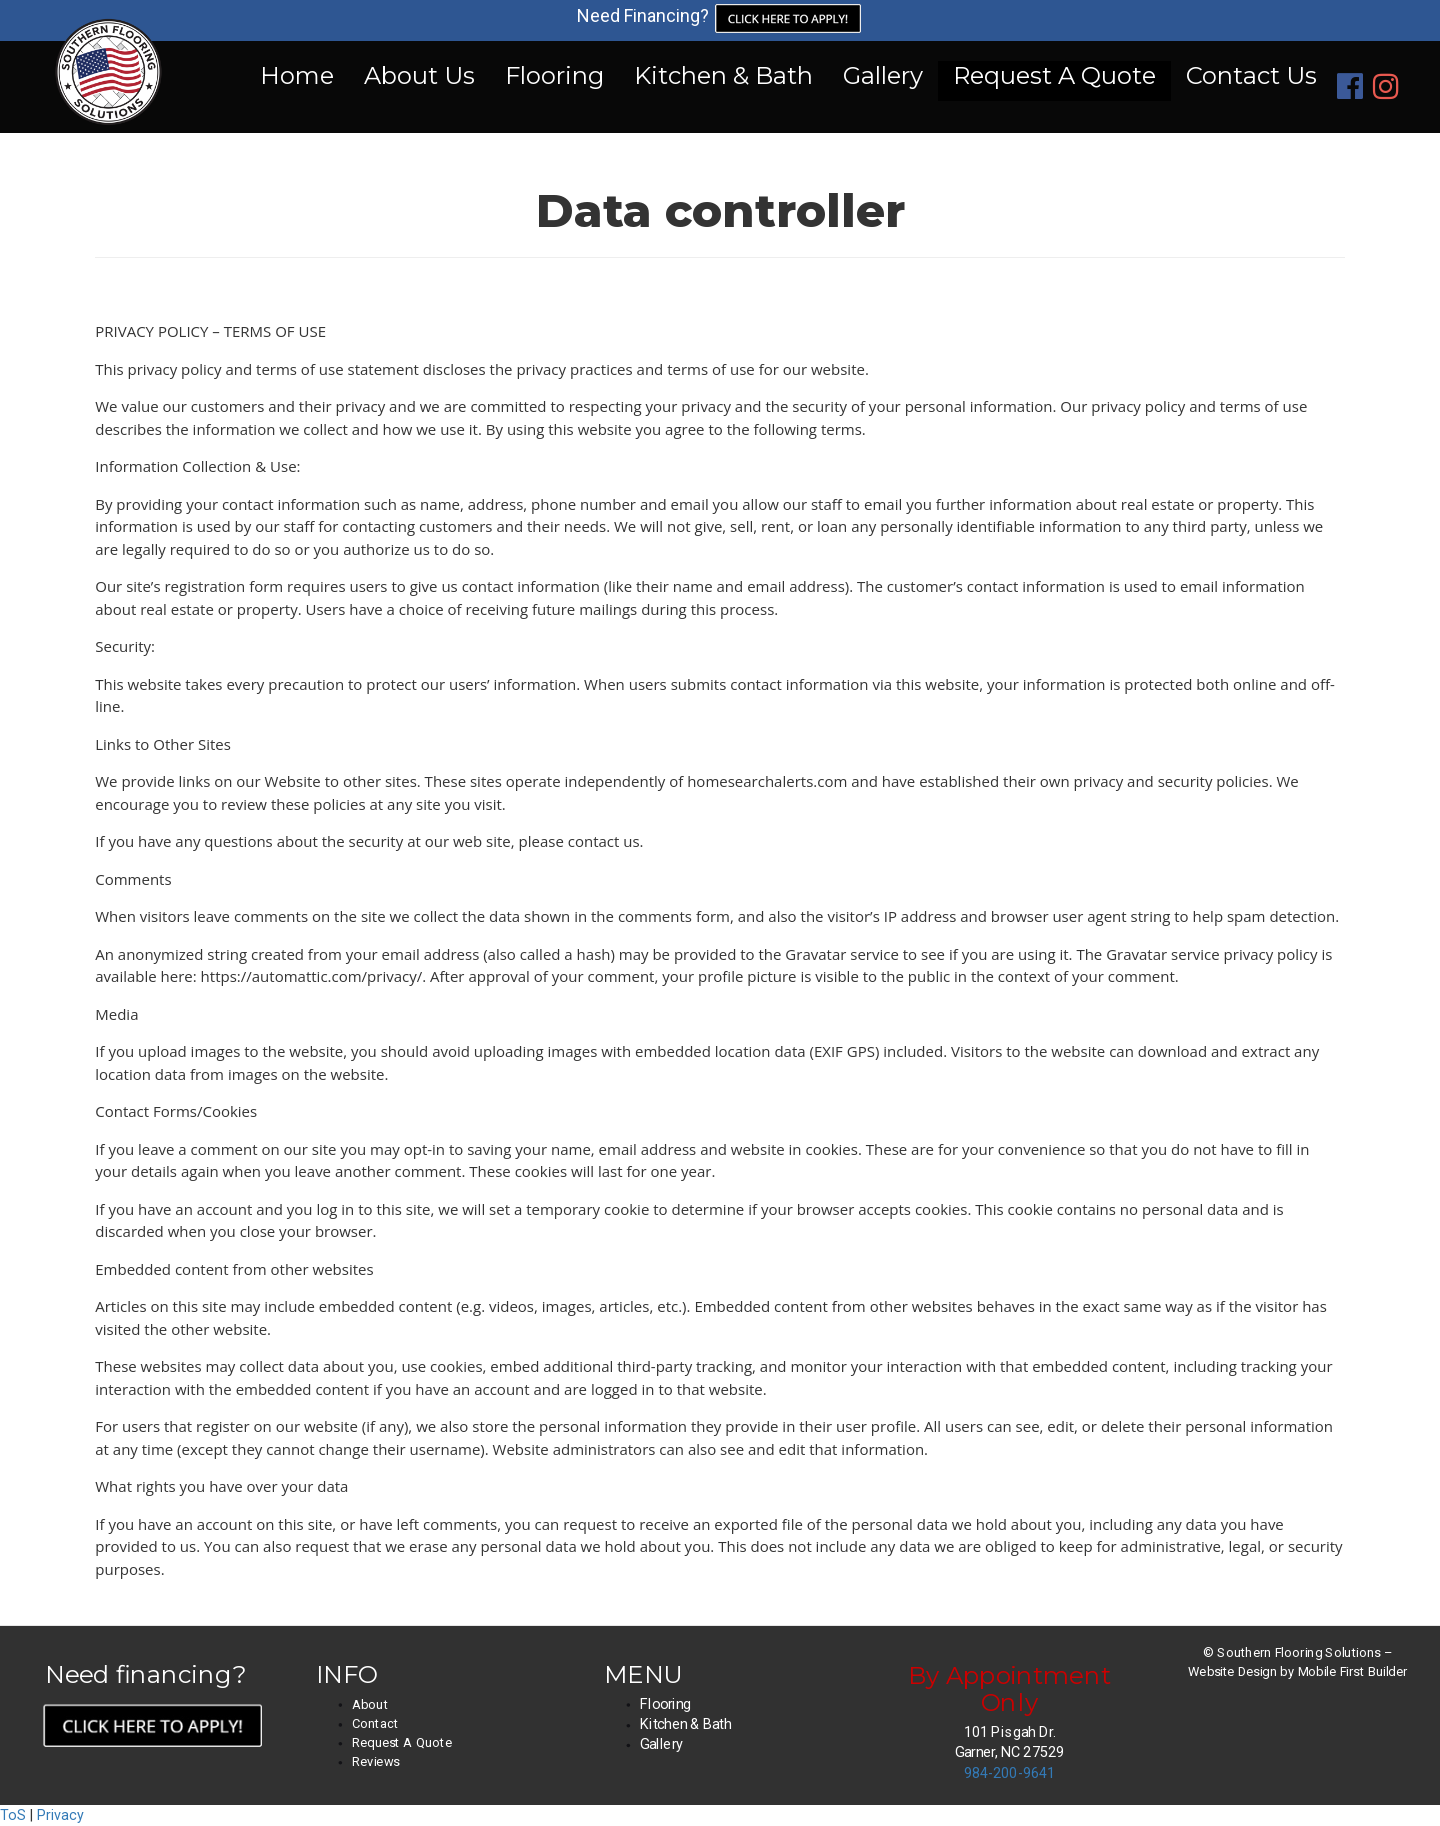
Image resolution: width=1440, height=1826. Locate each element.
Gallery (883, 75)
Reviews (376, 1762)
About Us (419, 75)
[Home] (108, 87)
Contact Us (1251, 75)
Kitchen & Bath (723, 75)
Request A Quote (1054, 75)
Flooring (554, 75)
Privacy (60, 1815)
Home (297, 75)
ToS (13, 1815)
